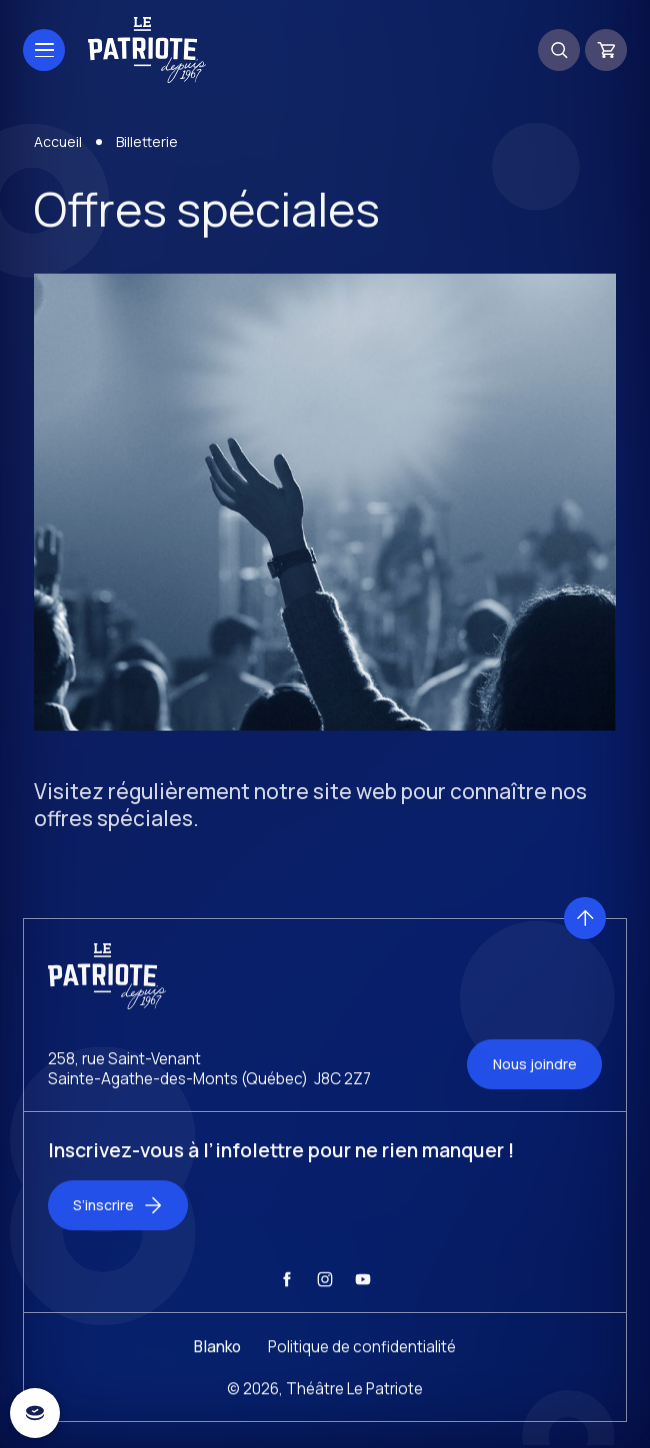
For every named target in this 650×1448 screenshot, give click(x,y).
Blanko (217, 1362)
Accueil (58, 146)
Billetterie (147, 146)
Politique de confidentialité (362, 1362)
